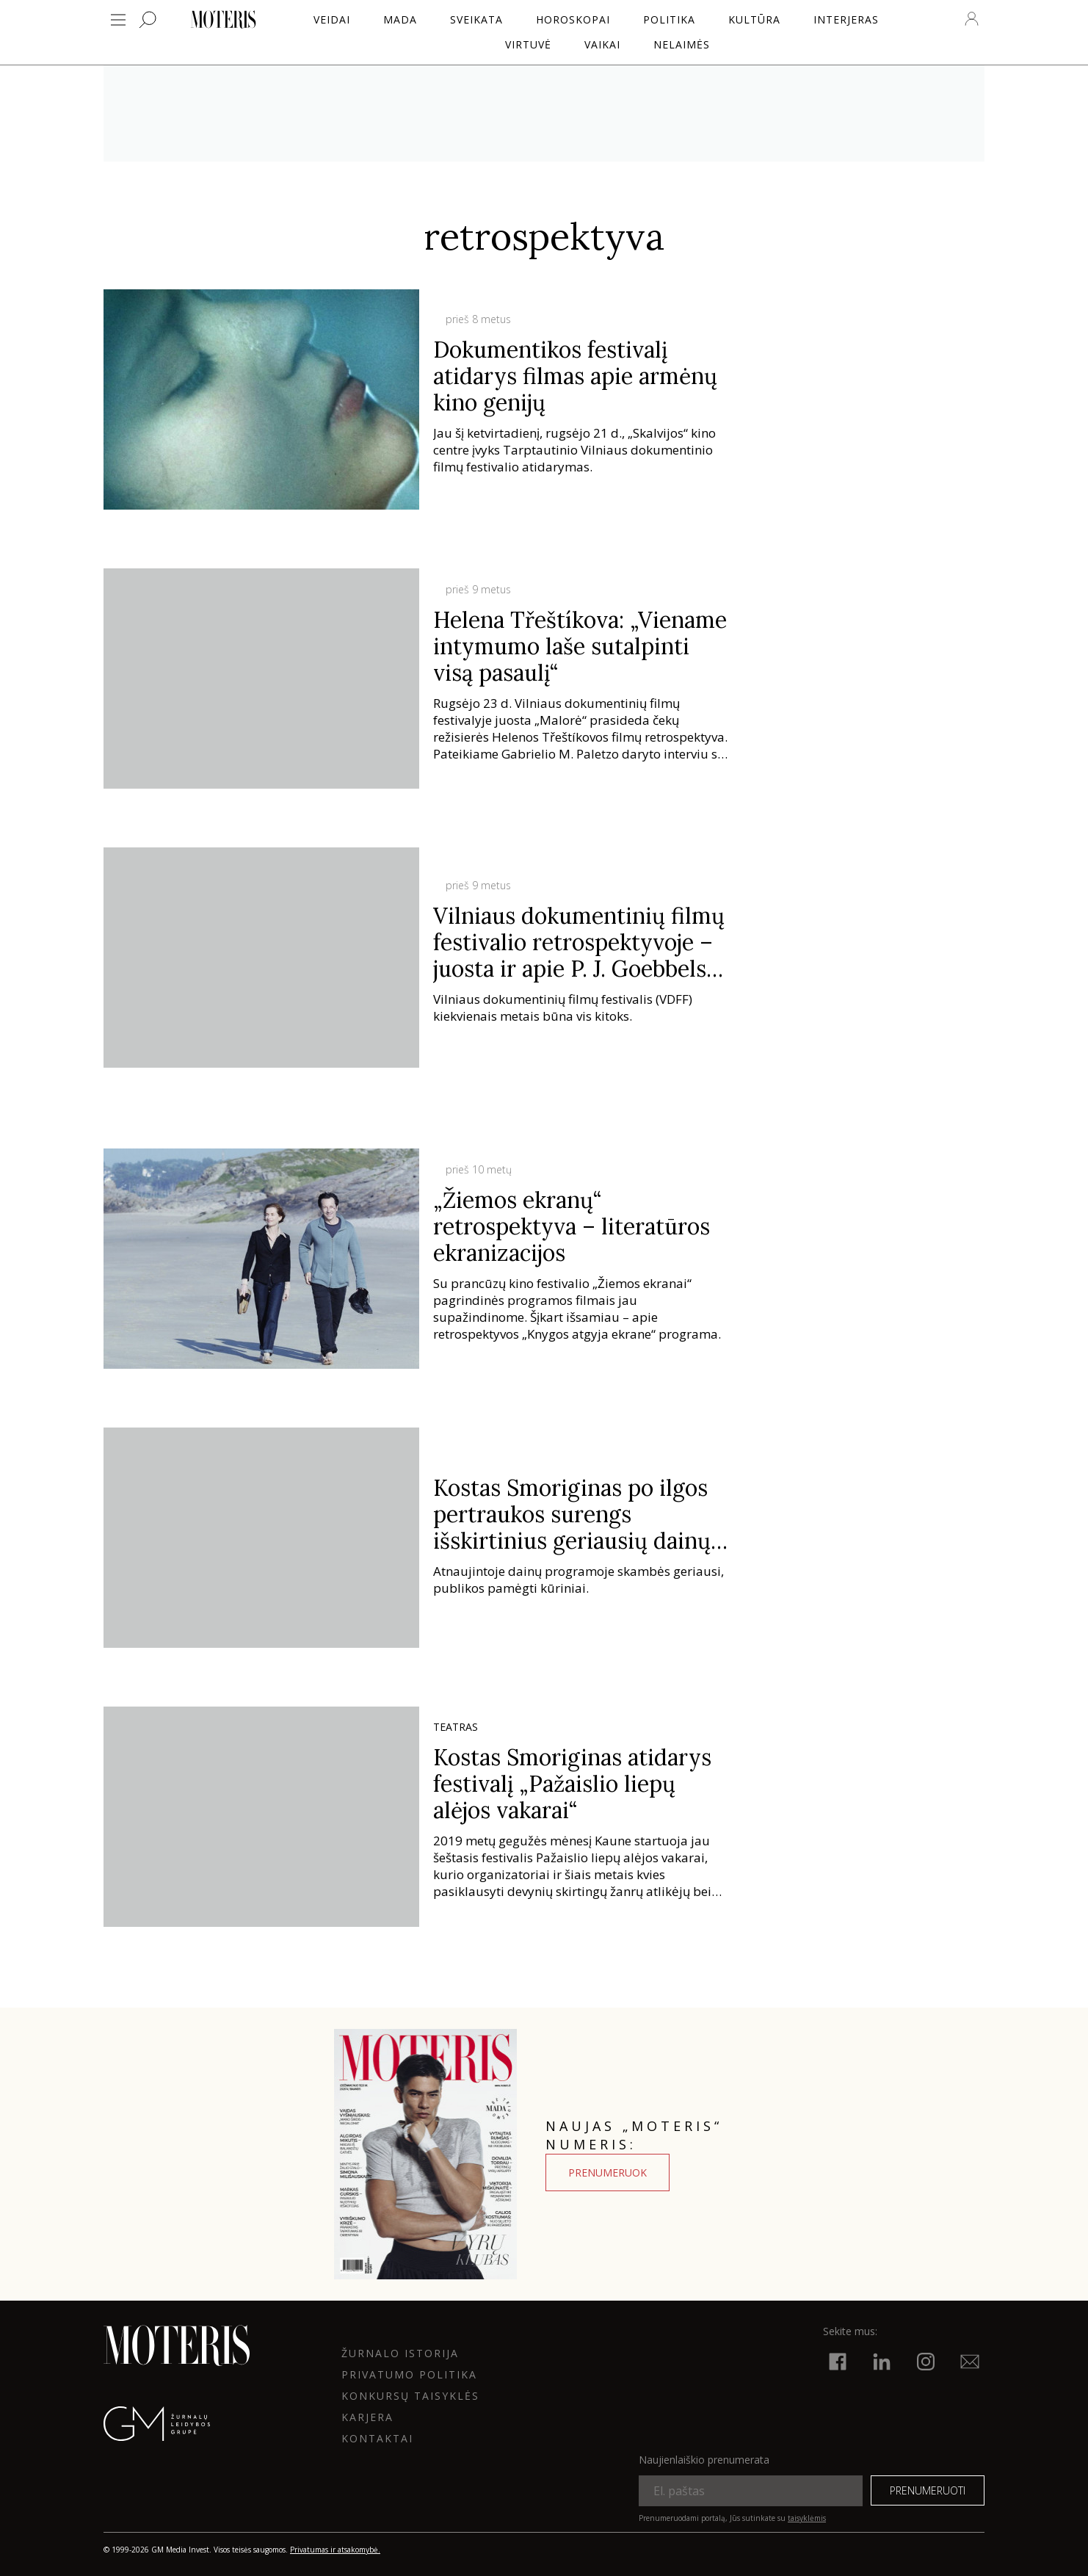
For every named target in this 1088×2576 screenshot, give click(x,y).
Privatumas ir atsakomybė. (335, 2549)
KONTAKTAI (377, 2438)
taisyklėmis (807, 2518)
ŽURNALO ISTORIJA (400, 2353)
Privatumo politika (409, 2374)
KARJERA (367, 2417)
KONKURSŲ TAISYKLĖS (410, 2396)
